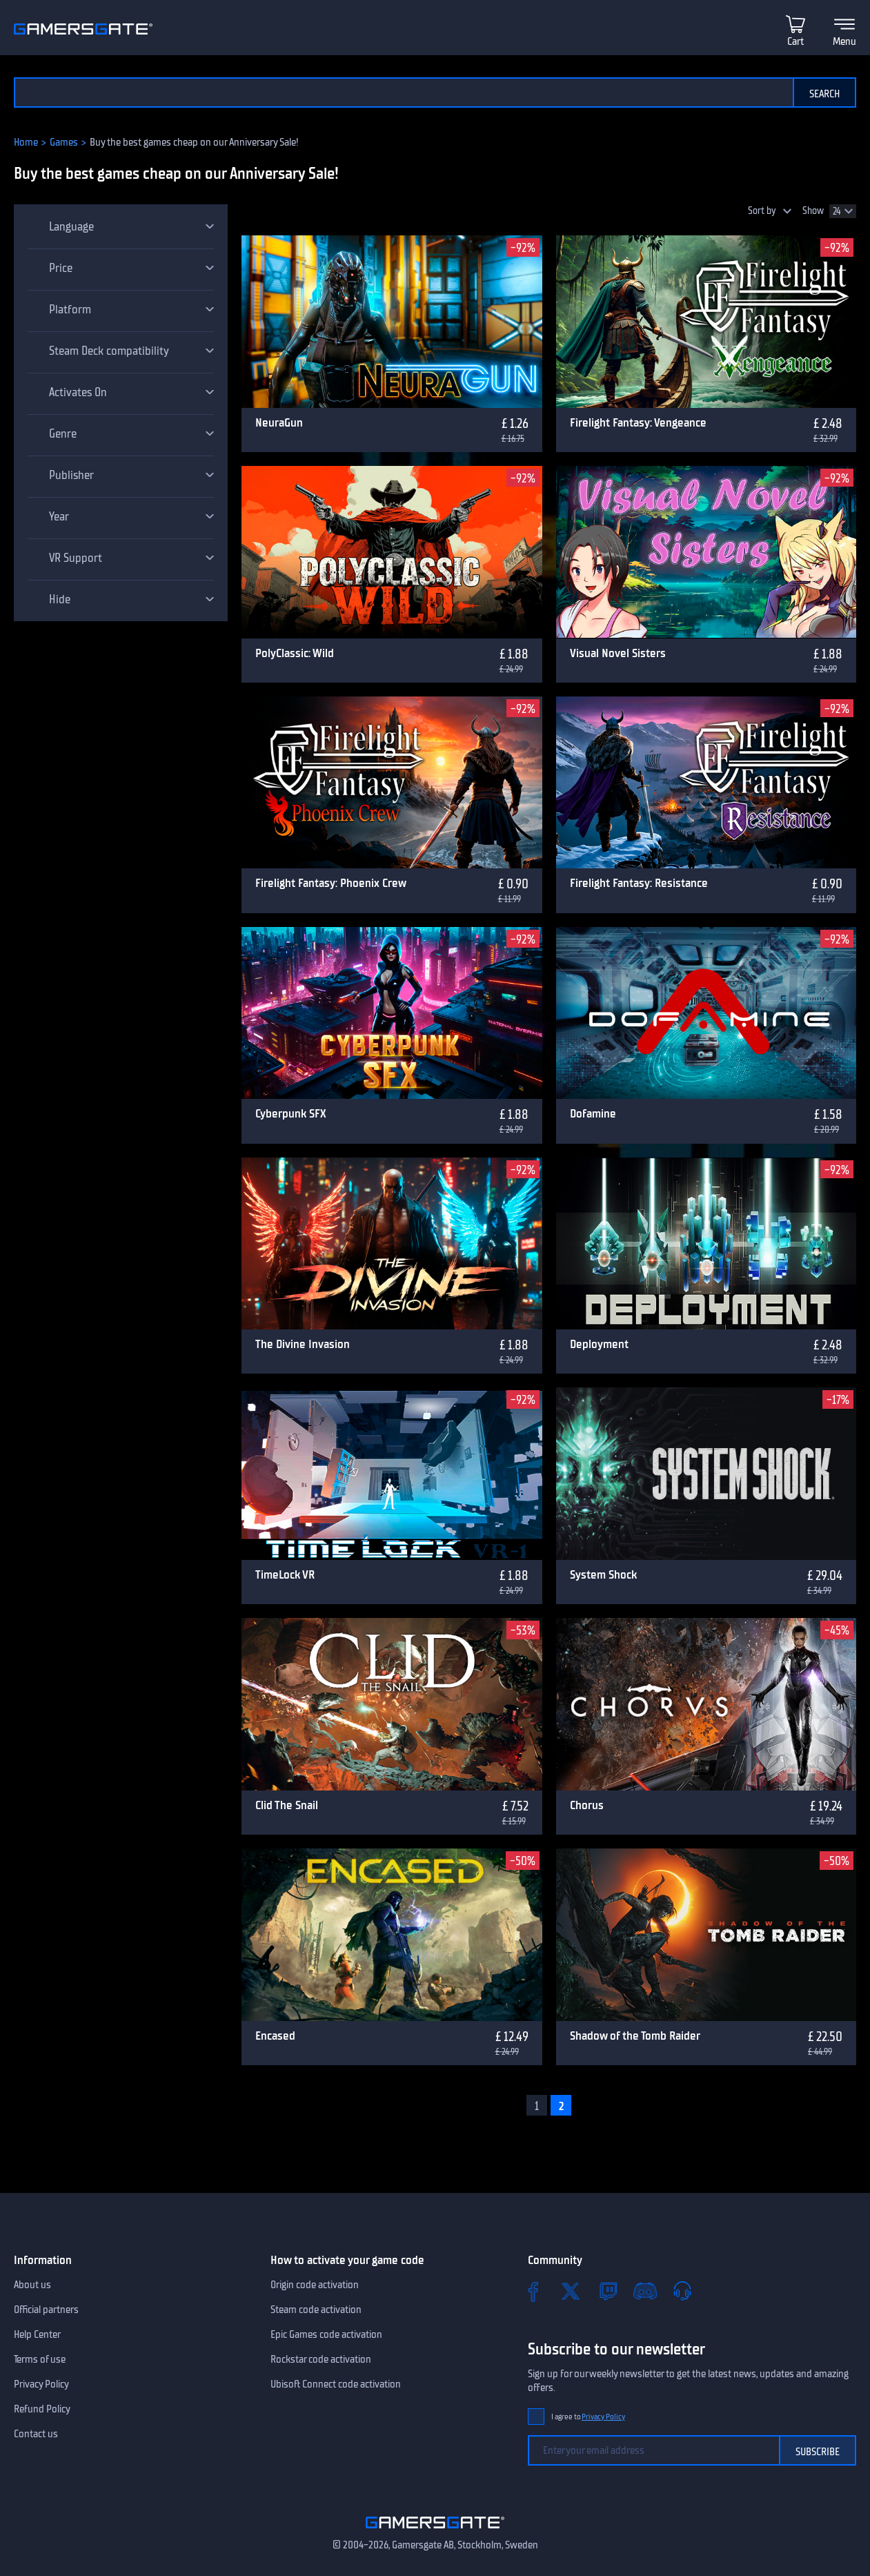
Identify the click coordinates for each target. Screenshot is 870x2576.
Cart (795, 41)
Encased (275, 2035)
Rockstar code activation (320, 2359)
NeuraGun (279, 422)
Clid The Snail (286, 1805)
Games (64, 142)
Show (813, 210)
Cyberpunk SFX (290, 1113)
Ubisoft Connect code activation (335, 2384)
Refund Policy (42, 2409)
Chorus (587, 1805)
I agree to (588, 2417)
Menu (844, 41)
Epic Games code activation (326, 2334)
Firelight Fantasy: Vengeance (638, 422)
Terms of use (40, 2359)
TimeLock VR (285, 1574)
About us (32, 2285)
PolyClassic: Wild (294, 653)
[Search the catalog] (403, 92)
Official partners (46, 2309)
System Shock (603, 1574)
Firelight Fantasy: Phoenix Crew (330, 882)
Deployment (599, 1344)
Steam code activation (316, 2309)
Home (26, 142)
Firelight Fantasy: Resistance (639, 882)
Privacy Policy (41, 2384)
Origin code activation (314, 2285)
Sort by (762, 210)
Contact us (36, 2434)
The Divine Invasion (302, 1344)
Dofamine (593, 1113)
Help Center (37, 2334)
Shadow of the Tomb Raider (635, 2035)
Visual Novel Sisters (618, 653)
